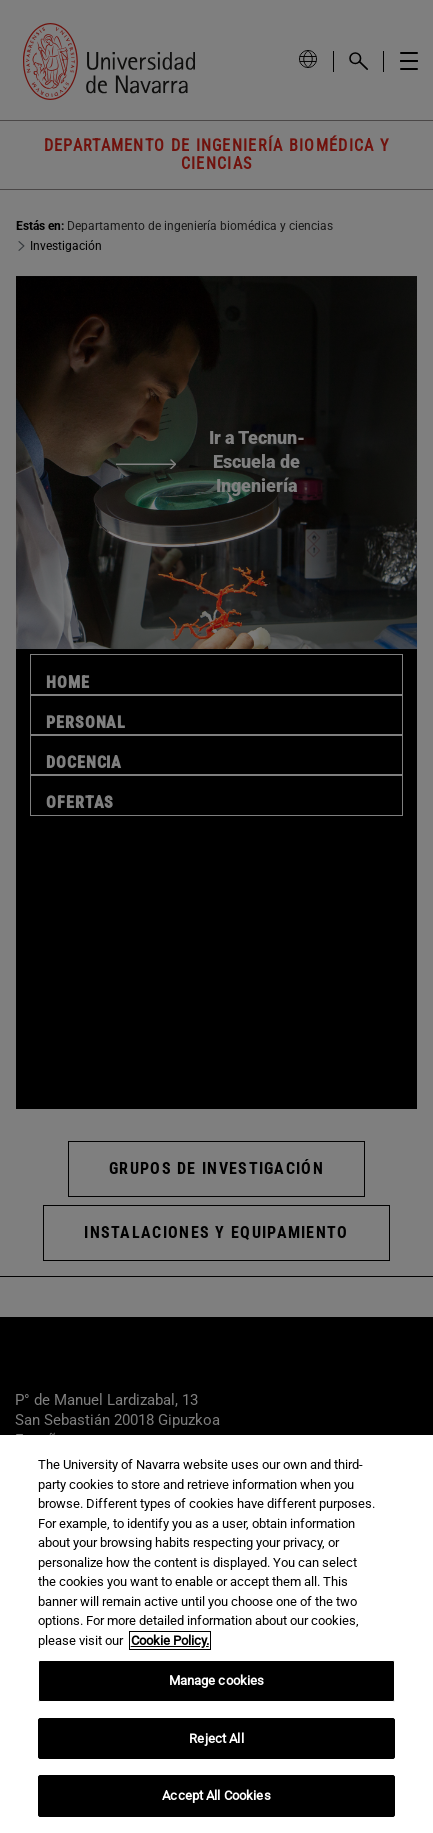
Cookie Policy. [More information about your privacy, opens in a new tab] (170, 1640)
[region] (216, 1634)
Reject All (216, 1738)
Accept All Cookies (216, 1795)
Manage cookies (217, 1680)
